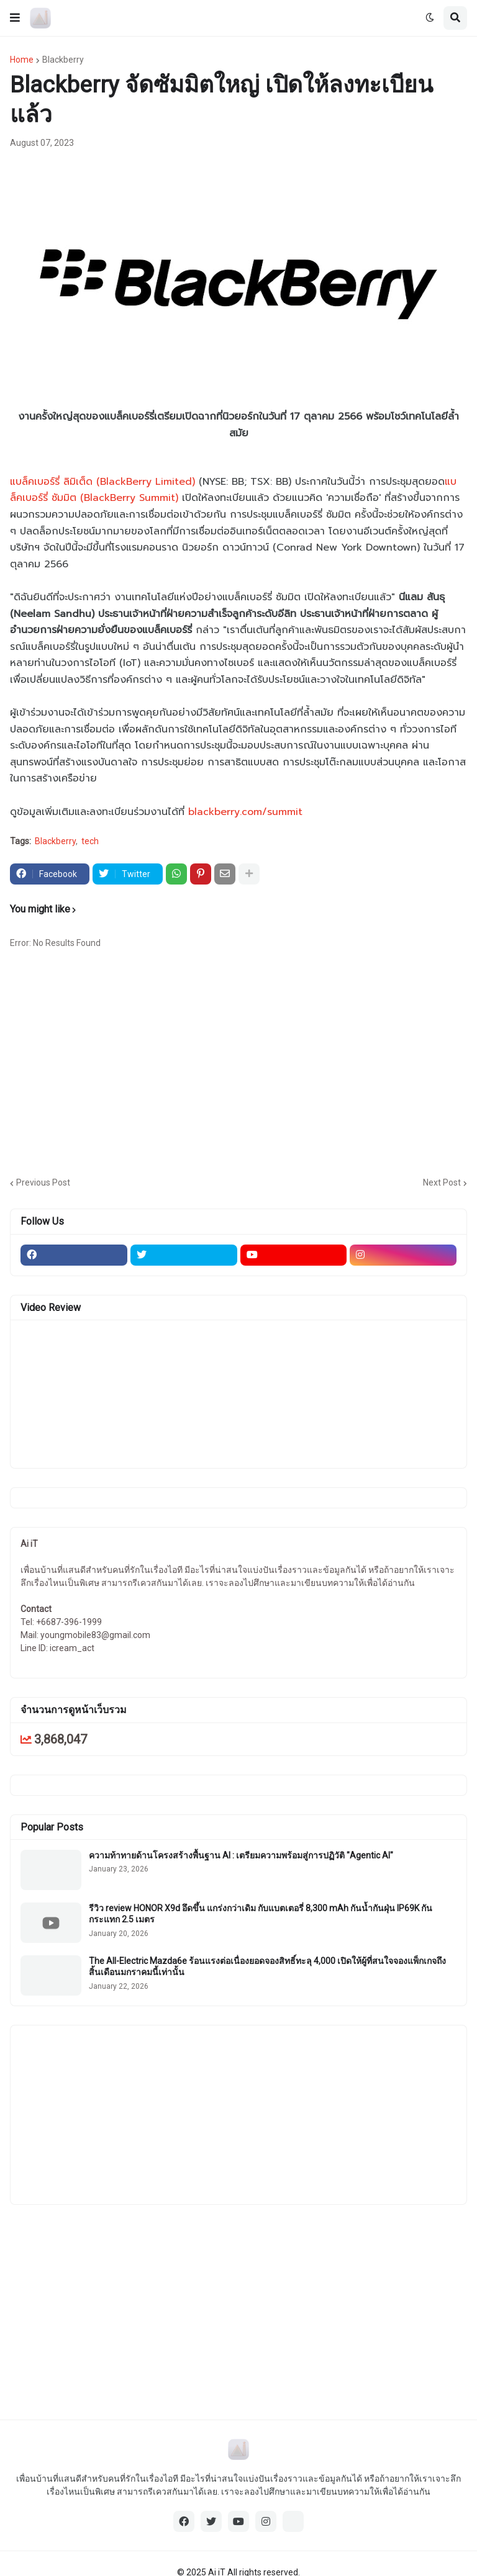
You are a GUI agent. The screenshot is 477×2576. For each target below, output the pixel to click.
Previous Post (43, 1182)
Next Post (442, 1182)
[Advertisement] (243, 1068)
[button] (15, 18)
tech (90, 841)
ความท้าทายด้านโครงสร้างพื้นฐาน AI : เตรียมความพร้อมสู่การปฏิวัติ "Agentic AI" (241, 1855)
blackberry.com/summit (245, 811)
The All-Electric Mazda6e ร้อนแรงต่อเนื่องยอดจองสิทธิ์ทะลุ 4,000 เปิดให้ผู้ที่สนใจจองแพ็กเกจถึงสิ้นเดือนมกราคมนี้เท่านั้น (267, 1966)
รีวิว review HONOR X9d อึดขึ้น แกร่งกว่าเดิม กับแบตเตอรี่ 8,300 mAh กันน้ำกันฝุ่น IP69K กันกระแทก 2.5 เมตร (260, 1913)
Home (22, 59)
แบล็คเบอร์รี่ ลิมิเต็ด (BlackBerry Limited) (102, 481)
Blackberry (63, 59)
